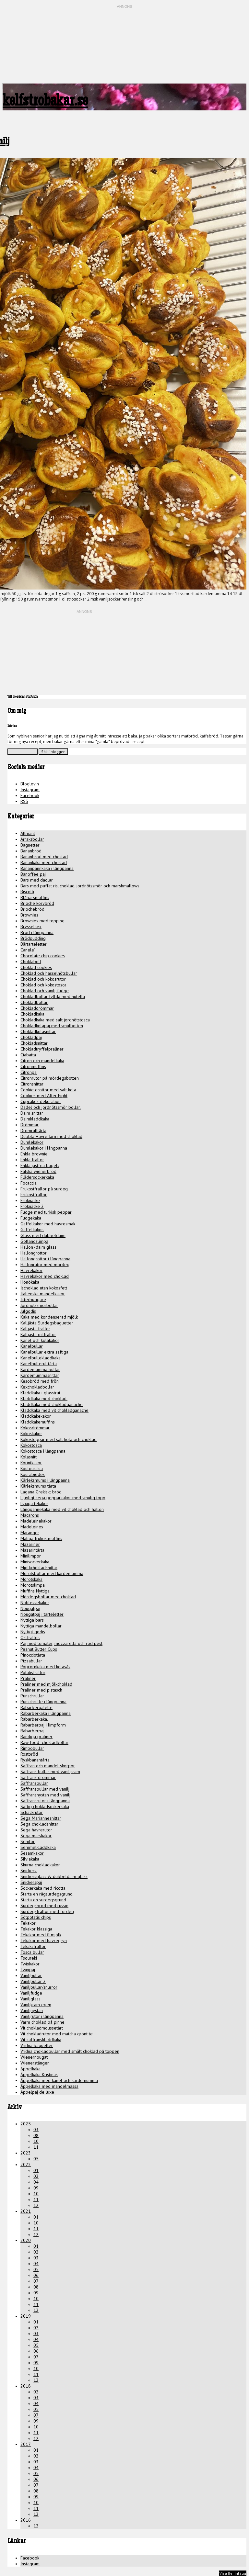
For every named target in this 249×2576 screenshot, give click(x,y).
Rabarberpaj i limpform (43, 1725)
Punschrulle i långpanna (43, 1701)
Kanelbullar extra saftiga (44, 1352)
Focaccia (28, 1183)
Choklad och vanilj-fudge (44, 991)
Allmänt (27, 833)
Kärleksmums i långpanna (45, 1480)
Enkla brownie (34, 1154)
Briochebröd (32, 909)
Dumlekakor (31, 1142)
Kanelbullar (31, 1346)
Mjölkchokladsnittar (38, 1567)
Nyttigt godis (32, 1632)
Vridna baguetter (36, 2045)
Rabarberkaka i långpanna (45, 1713)
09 (36, 2188)
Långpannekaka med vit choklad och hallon (62, 1509)
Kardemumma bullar (40, 1369)
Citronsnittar (31, 1084)
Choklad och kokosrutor (43, 979)
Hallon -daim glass (38, 1247)
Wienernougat (34, 2057)
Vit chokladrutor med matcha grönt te (56, 2034)
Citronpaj (29, 1072)
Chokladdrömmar (37, 1008)
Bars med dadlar (36, 880)
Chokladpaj (31, 1037)
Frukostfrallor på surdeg (44, 1189)
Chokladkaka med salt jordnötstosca (55, 1020)
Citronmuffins (33, 1066)
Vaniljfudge (31, 1993)
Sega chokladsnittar (39, 1824)
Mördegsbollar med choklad (48, 1597)
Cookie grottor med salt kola (48, 1090)
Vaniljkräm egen (35, 2005)
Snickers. (28, 1870)
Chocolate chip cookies (42, 956)
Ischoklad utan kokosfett (43, 1288)
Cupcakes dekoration (40, 1101)
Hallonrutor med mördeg (44, 1264)
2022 (25, 2164)
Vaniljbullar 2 (33, 1981)
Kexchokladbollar (37, 1387)
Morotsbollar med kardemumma (51, 1573)
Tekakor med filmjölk (40, 1935)
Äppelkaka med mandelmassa (49, 2086)
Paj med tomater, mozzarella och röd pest (61, 1643)
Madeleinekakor (36, 1521)
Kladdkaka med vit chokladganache (54, 1410)
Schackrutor (31, 1812)
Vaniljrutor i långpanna (42, 2016)
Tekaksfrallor (33, 1946)
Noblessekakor (34, 1602)
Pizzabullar (31, 1661)
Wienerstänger (34, 2063)
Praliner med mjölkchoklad (46, 1684)
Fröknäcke (30, 1200)
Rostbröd (29, 1754)
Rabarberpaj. (32, 1731)
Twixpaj (27, 1970)
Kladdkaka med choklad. (43, 1398)
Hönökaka (29, 1282)
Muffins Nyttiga (35, 1591)
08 (36, 2135)
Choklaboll (30, 961)
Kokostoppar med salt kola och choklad (58, 1439)
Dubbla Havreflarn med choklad (51, 1136)
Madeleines (31, 1527)
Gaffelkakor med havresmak (47, 1224)
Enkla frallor (32, 1160)
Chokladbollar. (34, 1002)
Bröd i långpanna (36, 932)
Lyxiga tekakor (34, 1503)
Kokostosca (31, 1445)
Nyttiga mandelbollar (41, 1626)
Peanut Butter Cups (38, 1649)
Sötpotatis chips (35, 1917)
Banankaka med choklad (43, 862)
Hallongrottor (33, 1253)
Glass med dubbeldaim (42, 1235)
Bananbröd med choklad (44, 857)
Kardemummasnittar (39, 1375)
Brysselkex (31, 926)
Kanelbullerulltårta (38, 1364)
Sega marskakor (36, 1836)
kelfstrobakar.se (45, 102)
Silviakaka (29, 1859)
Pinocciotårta (32, 1655)
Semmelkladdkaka (38, 1847)
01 (36, 2170)
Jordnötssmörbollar (39, 1305)
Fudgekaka (30, 1218)
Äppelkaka (30, 2069)
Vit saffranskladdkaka (40, 2039)
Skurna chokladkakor (40, 1865)
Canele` (27, 950)
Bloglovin (29, 784)
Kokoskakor (31, 1433)
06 (36, 2275)
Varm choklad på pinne (42, 2022)
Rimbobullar (32, 1748)
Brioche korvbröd (37, 903)
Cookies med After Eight (43, 1095)
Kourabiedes (32, 1474)
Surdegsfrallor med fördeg (47, 1911)
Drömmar (29, 1125)
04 (36, 2182)
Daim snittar (31, 1113)
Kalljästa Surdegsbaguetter (46, 1323)
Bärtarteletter (33, 944)
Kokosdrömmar (35, 1428)
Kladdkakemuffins (37, 1422)
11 (36, 2147)
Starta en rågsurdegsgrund (46, 1894)
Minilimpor (30, 1556)
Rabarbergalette (36, 1707)
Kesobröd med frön (39, 1381)
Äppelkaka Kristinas (39, 2074)
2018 (25, 2386)
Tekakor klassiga (36, 1929)
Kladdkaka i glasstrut (40, 1393)
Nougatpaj (30, 1608)
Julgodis (28, 1311)
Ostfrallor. (30, 1637)
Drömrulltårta (33, 1130)
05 (36, 2159)
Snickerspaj (31, 1882)
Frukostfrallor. (33, 1195)
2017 (25, 2444)
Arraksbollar (32, 839)
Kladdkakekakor (35, 1416)
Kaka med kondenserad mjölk (49, 1317)
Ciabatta (28, 1055)
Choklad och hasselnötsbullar (48, 973)
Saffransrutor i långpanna (45, 1801)
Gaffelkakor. (32, 1229)
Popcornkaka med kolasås (45, 1667)
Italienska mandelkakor (42, 1294)
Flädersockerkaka (37, 1177)
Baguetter (30, 845)
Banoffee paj (33, 874)
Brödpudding (33, 938)
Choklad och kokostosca (43, 985)
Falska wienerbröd (38, 1171)
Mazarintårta (32, 1550)
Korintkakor (31, 1463)
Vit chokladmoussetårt (41, 2028)
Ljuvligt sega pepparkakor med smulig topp (62, 1498)
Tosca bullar (32, 1952)
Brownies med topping (42, 921)
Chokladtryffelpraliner (42, 1049)
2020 (25, 2240)
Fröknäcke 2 (32, 1206)
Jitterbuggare (33, 1299)
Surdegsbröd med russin (44, 1905)
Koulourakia (31, 1468)
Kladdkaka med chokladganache (51, 1404)
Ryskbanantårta (35, 1760)
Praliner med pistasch (41, 1690)
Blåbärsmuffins (34, 897)
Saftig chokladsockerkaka (44, 1806)
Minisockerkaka (34, 1562)
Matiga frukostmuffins (41, 1538)
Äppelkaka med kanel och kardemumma (59, 2080)
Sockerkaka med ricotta (42, 1888)
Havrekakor (31, 1270)
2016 (25, 2520)
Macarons (29, 1515)
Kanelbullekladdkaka (40, 1358)
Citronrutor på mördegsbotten (49, 1078)
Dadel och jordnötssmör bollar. (50, 1107)
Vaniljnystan (31, 2010)
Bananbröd (31, 851)
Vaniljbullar (31, 1975)
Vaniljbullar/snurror (38, 1987)
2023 (25, 2153)
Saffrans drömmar (38, 1777)
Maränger (29, 1532)
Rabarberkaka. (34, 1719)
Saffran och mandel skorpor (47, 1766)
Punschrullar (32, 1696)
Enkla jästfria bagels (39, 1165)
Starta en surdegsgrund (43, 1900)
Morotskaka (31, 1579)
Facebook (29, 795)
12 (36, 2205)
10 (36, 2141)
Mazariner (30, 1544)
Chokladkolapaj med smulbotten (51, 1026)
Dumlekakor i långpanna (43, 1148)
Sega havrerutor (36, 1830)
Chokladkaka (32, 1014)
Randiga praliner (36, 1736)
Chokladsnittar (34, 1043)
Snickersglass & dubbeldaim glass (54, 1876)
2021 (25, 2211)
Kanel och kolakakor (39, 1340)
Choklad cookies (36, 967)
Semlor (27, 1841)
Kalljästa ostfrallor (38, 1334)
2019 (25, 2316)
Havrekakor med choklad (44, 1276)
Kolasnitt (28, 1457)
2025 (25, 2124)
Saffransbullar (34, 1783)
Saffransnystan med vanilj (45, 1795)
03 (36, 2129)
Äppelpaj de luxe (37, 2092)
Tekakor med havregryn (43, 1940)
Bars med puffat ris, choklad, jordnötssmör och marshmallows (79, 886)
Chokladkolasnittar (38, 1031)
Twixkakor (30, 1964)
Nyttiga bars (32, 1620)
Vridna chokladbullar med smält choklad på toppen (69, 2051)
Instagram (30, 790)
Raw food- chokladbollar (44, 1742)
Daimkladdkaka (34, 1119)
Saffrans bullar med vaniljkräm (50, 1771)
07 (36, 2281)
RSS (24, 801)
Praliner (28, 1678)
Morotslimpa (32, 1585)
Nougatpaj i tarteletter (42, 1614)
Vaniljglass (30, 1999)
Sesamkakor (32, 1853)
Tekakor (28, 1923)
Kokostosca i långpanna (42, 1451)
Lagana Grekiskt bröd (41, 1492)
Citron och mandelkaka (42, 1060)
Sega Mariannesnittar (40, 1818)
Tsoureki (28, 1958)
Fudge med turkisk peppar (46, 1212)
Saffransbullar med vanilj (44, 1789)
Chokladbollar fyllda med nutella (52, 996)
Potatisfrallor (32, 1672)
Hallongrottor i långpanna (45, 1259)
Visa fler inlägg (232, 2573)
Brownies (29, 915)
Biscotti (27, 891)
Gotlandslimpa (34, 1241)
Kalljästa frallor (35, 1329)
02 (36, 2176)
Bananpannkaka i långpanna (47, 868)
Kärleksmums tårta (38, 1486)
